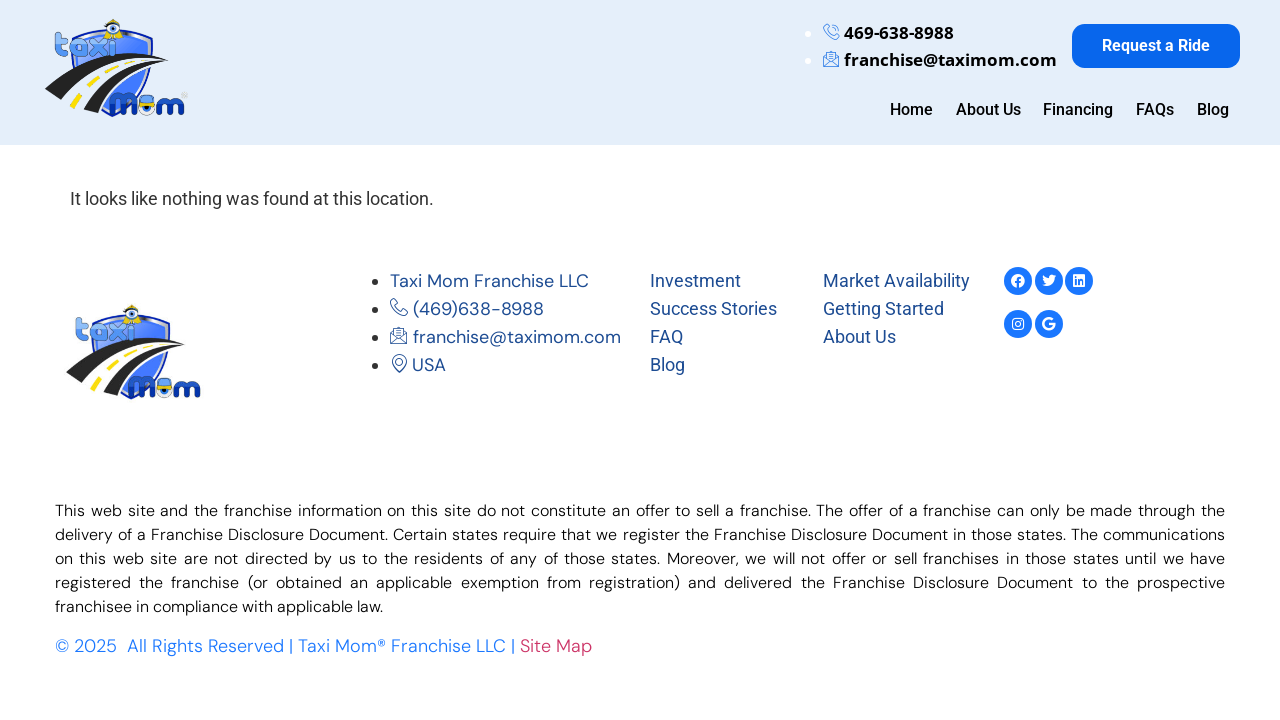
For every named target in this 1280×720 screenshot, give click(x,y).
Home (914, 109)
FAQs (1156, 109)
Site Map (556, 646)
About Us (990, 109)
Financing (1080, 109)
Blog (1213, 109)
